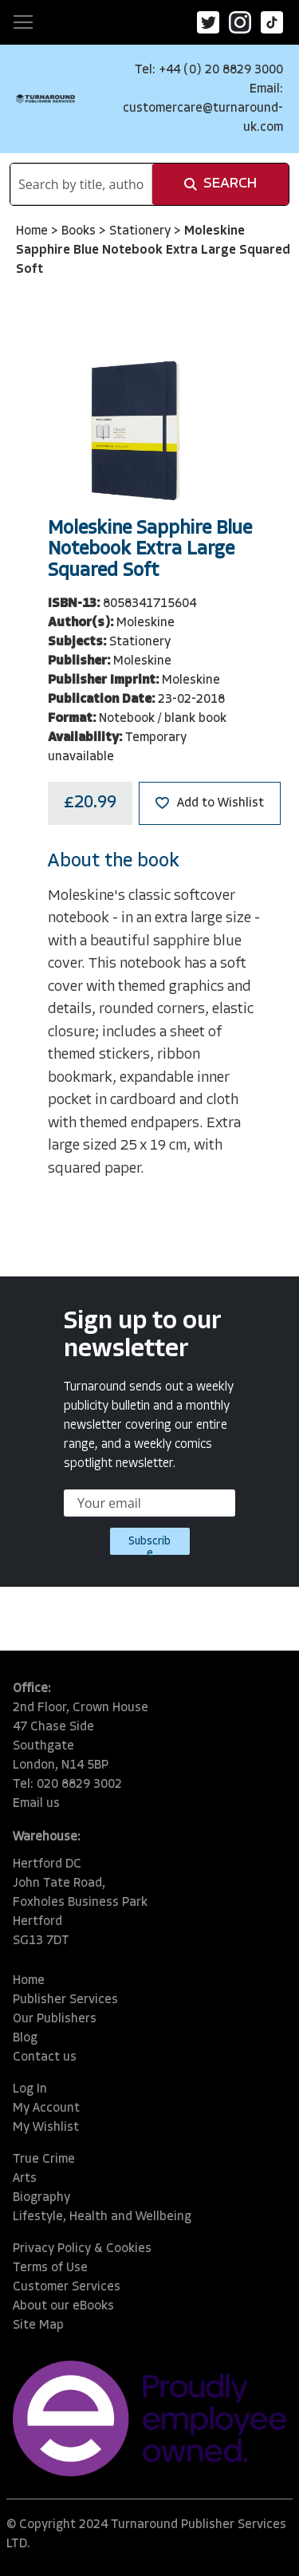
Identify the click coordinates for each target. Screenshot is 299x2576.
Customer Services (66, 2287)
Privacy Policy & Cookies (82, 2249)
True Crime (44, 2159)
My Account (46, 2108)
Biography (41, 2197)
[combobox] (81, 184)
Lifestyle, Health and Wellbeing (102, 2217)
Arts (25, 2178)
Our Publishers (54, 2019)
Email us (36, 1803)
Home (33, 231)
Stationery (141, 231)
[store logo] (45, 98)
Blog (25, 2038)
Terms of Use (50, 2268)
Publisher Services (65, 2000)
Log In (30, 2089)
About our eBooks (63, 2306)
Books (80, 231)
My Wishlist (46, 2127)
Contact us (45, 2057)
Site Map (38, 2325)
